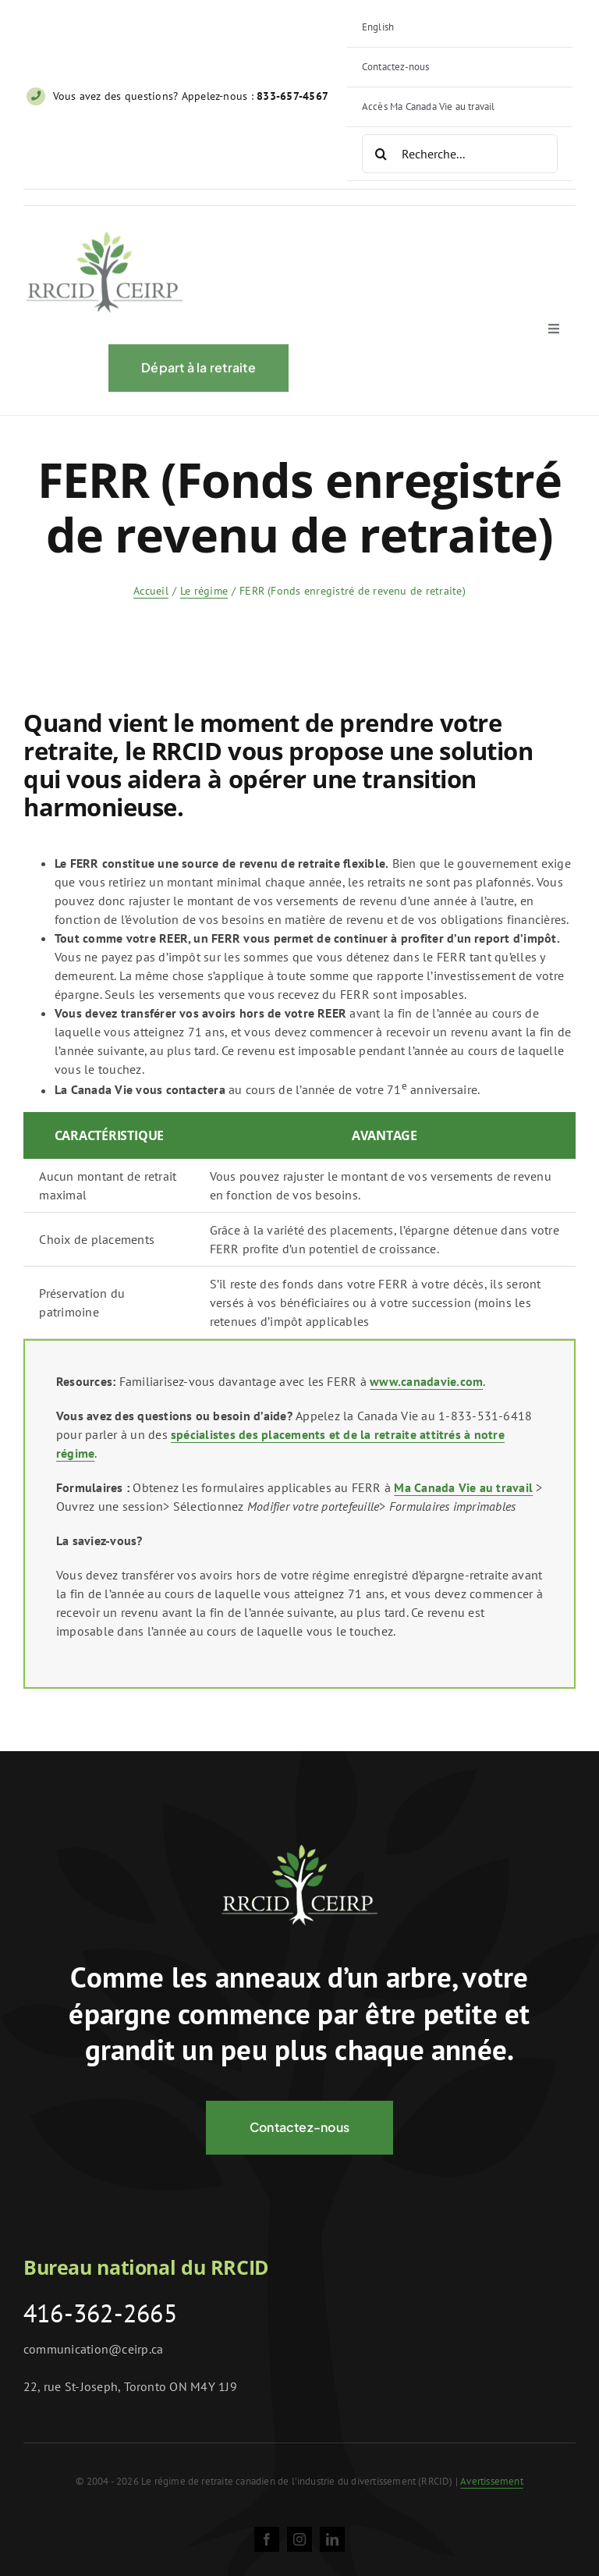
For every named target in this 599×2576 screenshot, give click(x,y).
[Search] (381, 153)
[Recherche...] (460, 153)
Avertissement (491, 2481)
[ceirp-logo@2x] (105, 241)
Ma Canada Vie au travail (463, 1487)
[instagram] (299, 2539)
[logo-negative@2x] (299, 1851)
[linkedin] (332, 2539)
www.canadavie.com (426, 1381)
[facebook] (266, 2539)
